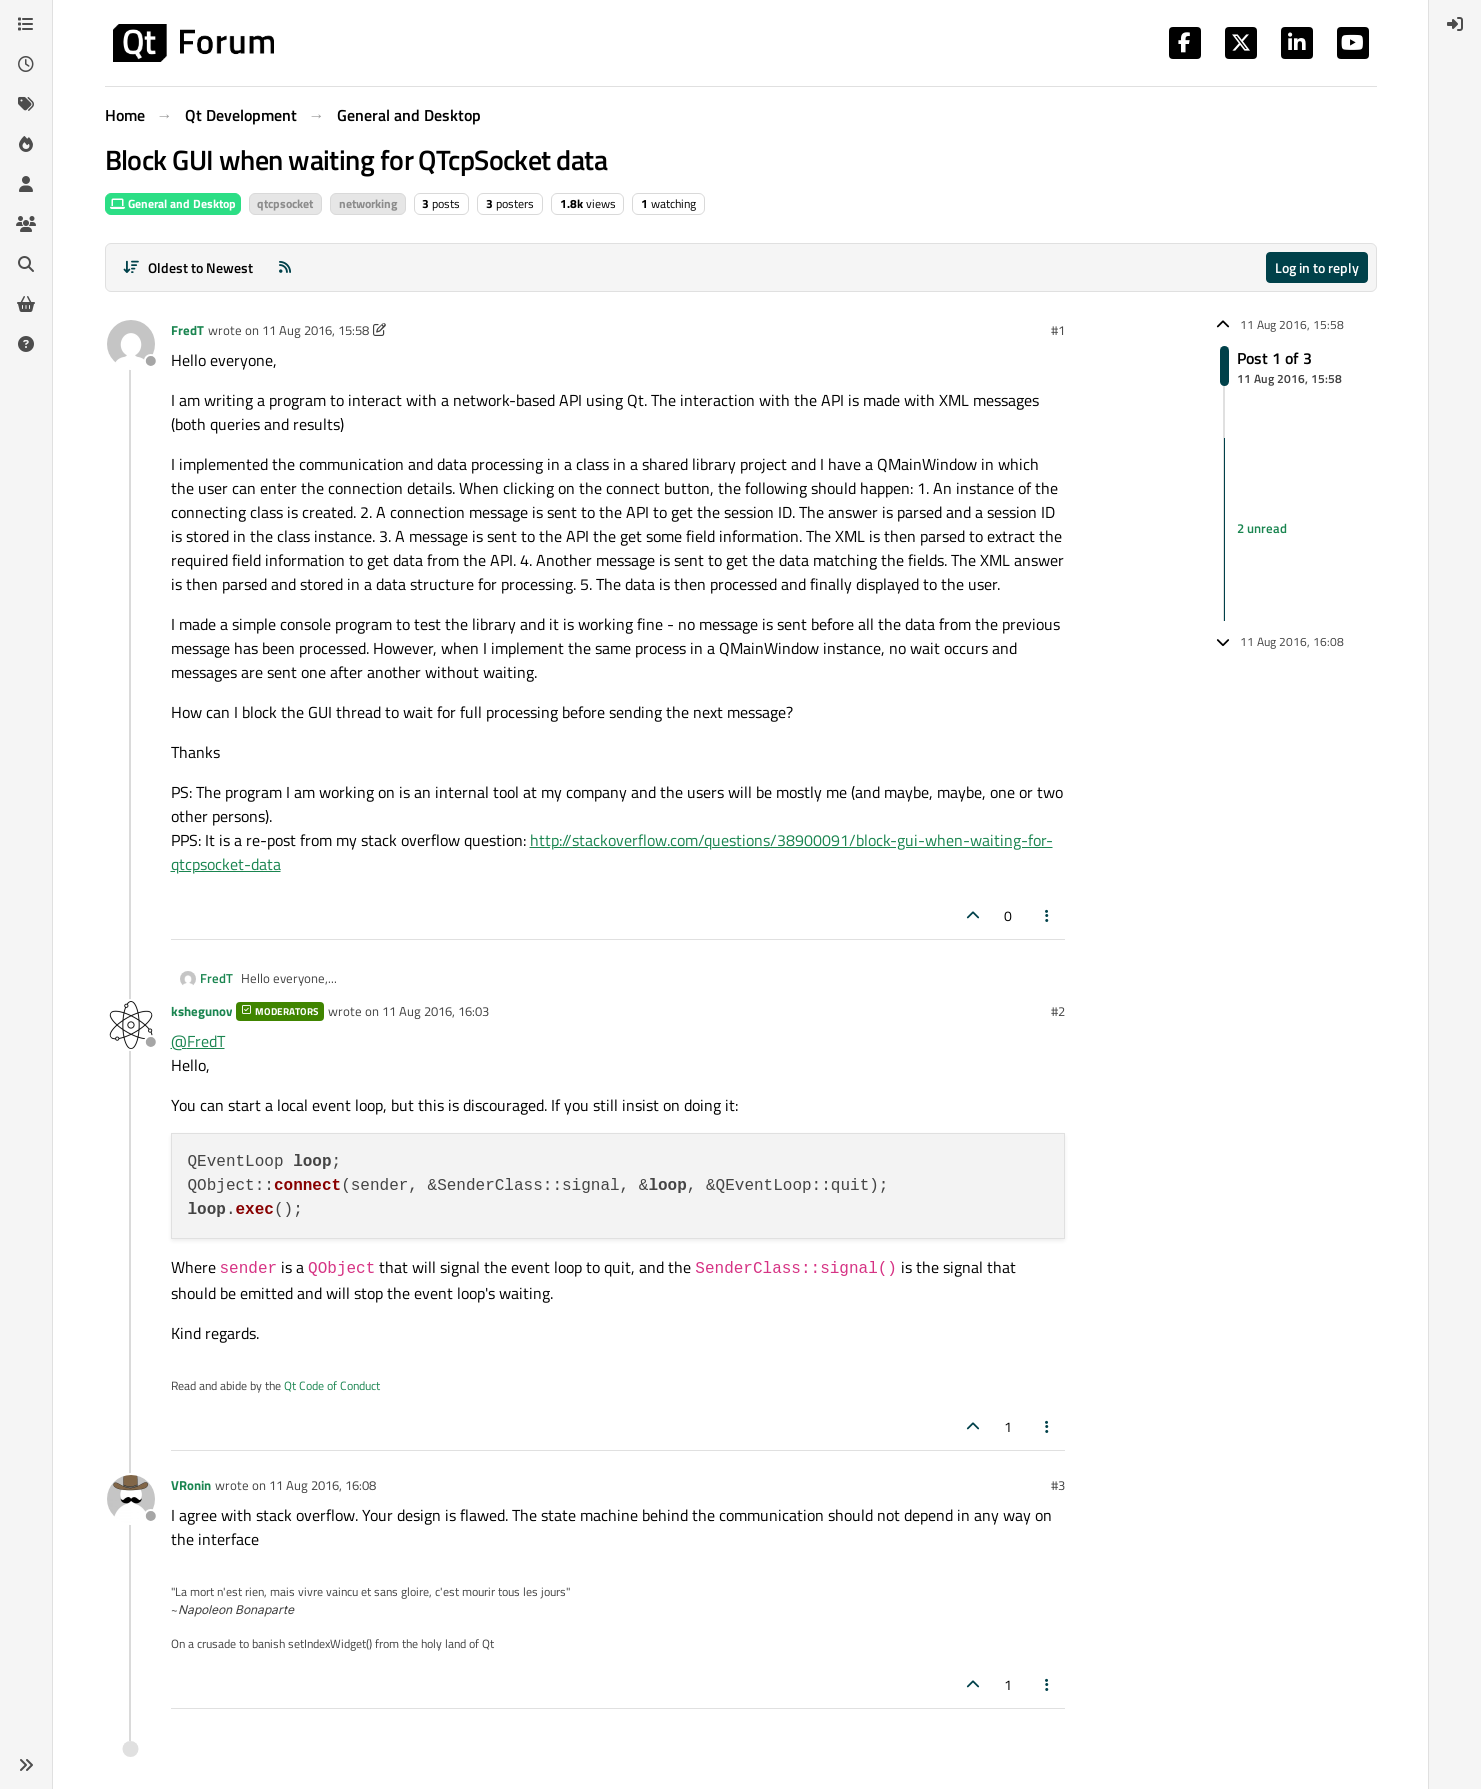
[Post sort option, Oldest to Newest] (188, 267)
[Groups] (26, 224)
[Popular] (26, 144)
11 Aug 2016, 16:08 (322, 1485)
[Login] (1455, 24)
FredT (187, 330)
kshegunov (201, 1011)
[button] (26, 1765)
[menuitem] (1455, 24)
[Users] (26, 184)
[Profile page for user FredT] (131, 344)
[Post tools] (1047, 915)
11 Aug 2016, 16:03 (435, 1011)
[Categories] (26, 24)
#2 (1058, 1011)
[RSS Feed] (285, 267)
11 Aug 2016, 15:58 (315, 330)
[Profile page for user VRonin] (131, 1499)
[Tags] (26, 104)
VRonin (191, 1485)
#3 (1058, 1485)
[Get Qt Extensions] (26, 304)
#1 (1058, 330)
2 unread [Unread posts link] (1262, 529)
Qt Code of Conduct (332, 1385)
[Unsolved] (26, 344)
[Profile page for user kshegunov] (131, 1025)
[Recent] (26, 64)
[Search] (26, 264)
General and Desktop (173, 203)
